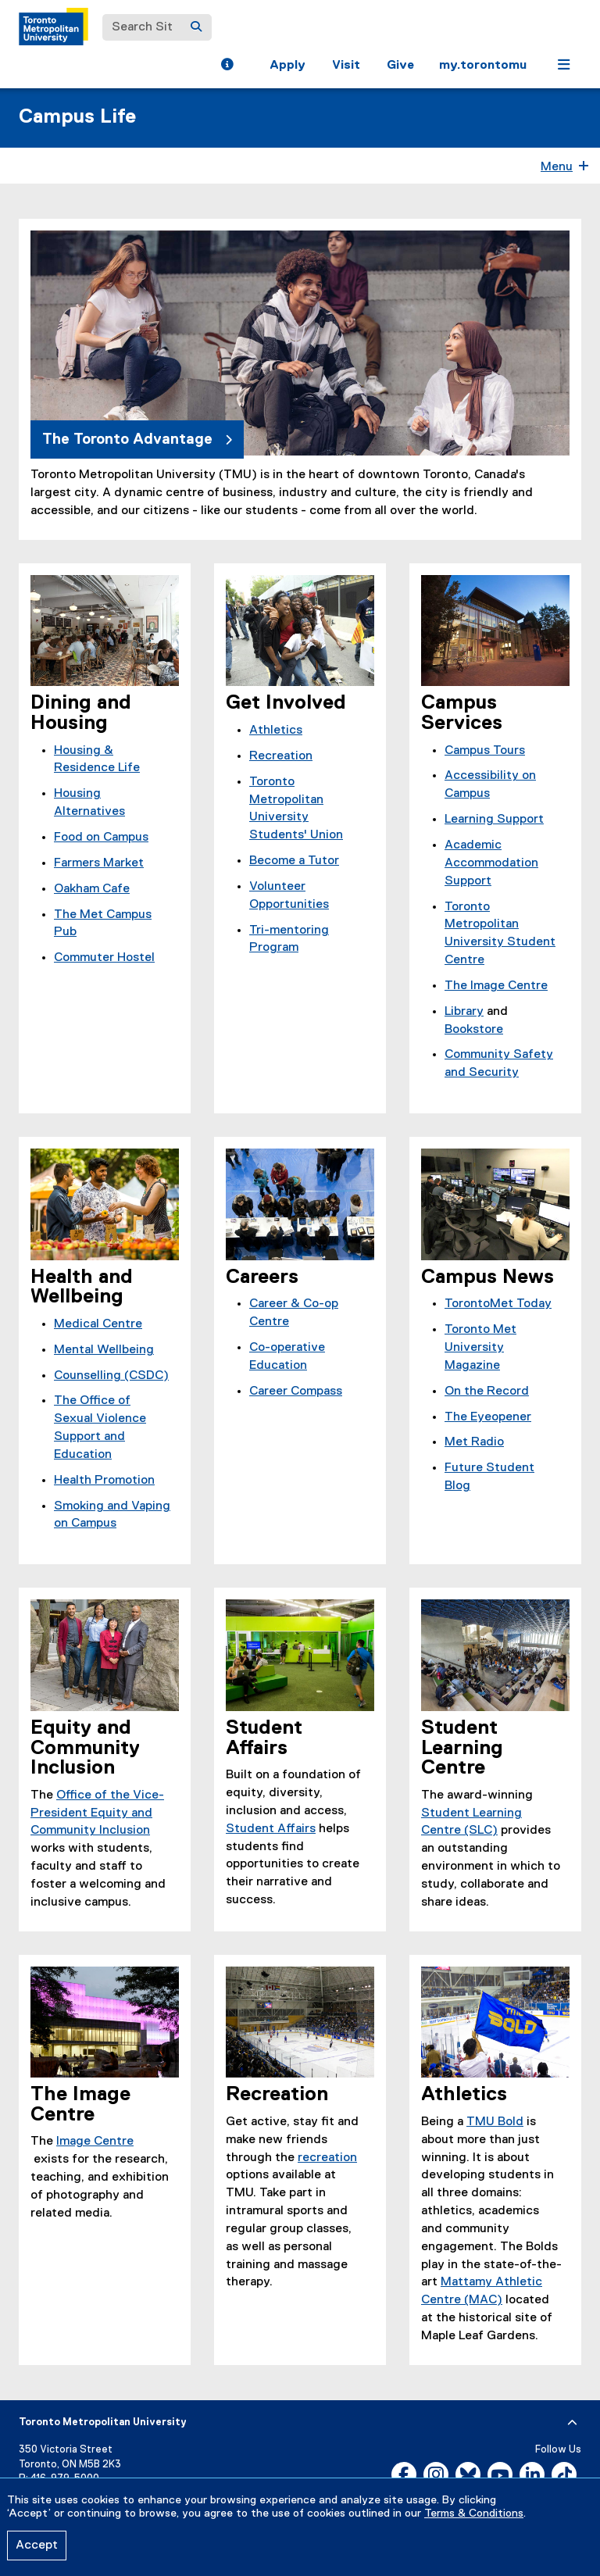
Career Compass (295, 1391)
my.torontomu (483, 65)
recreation (327, 2158)
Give (400, 65)
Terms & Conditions (473, 2513)
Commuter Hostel (104, 958)
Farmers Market (99, 863)
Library (464, 1012)
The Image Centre (496, 986)
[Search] (196, 27)
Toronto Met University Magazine (480, 1348)
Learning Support (494, 819)
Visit (346, 65)
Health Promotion (104, 1480)
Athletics (275, 730)
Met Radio (474, 1442)
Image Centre (95, 2141)
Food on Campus (101, 837)
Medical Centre (98, 1324)
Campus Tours (485, 751)
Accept (37, 2545)
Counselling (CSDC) (111, 1376)
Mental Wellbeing (104, 1350)
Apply (287, 65)
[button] (227, 66)
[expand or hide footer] (572, 2422)
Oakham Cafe (92, 889)
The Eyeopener (488, 1417)
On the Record (487, 1391)
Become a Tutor (294, 861)
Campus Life (77, 117)
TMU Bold (494, 2122)
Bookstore (474, 1030)
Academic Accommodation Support (491, 863)
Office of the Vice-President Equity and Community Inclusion (97, 1813)
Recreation (280, 756)
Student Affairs (271, 1829)
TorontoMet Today (498, 1304)
